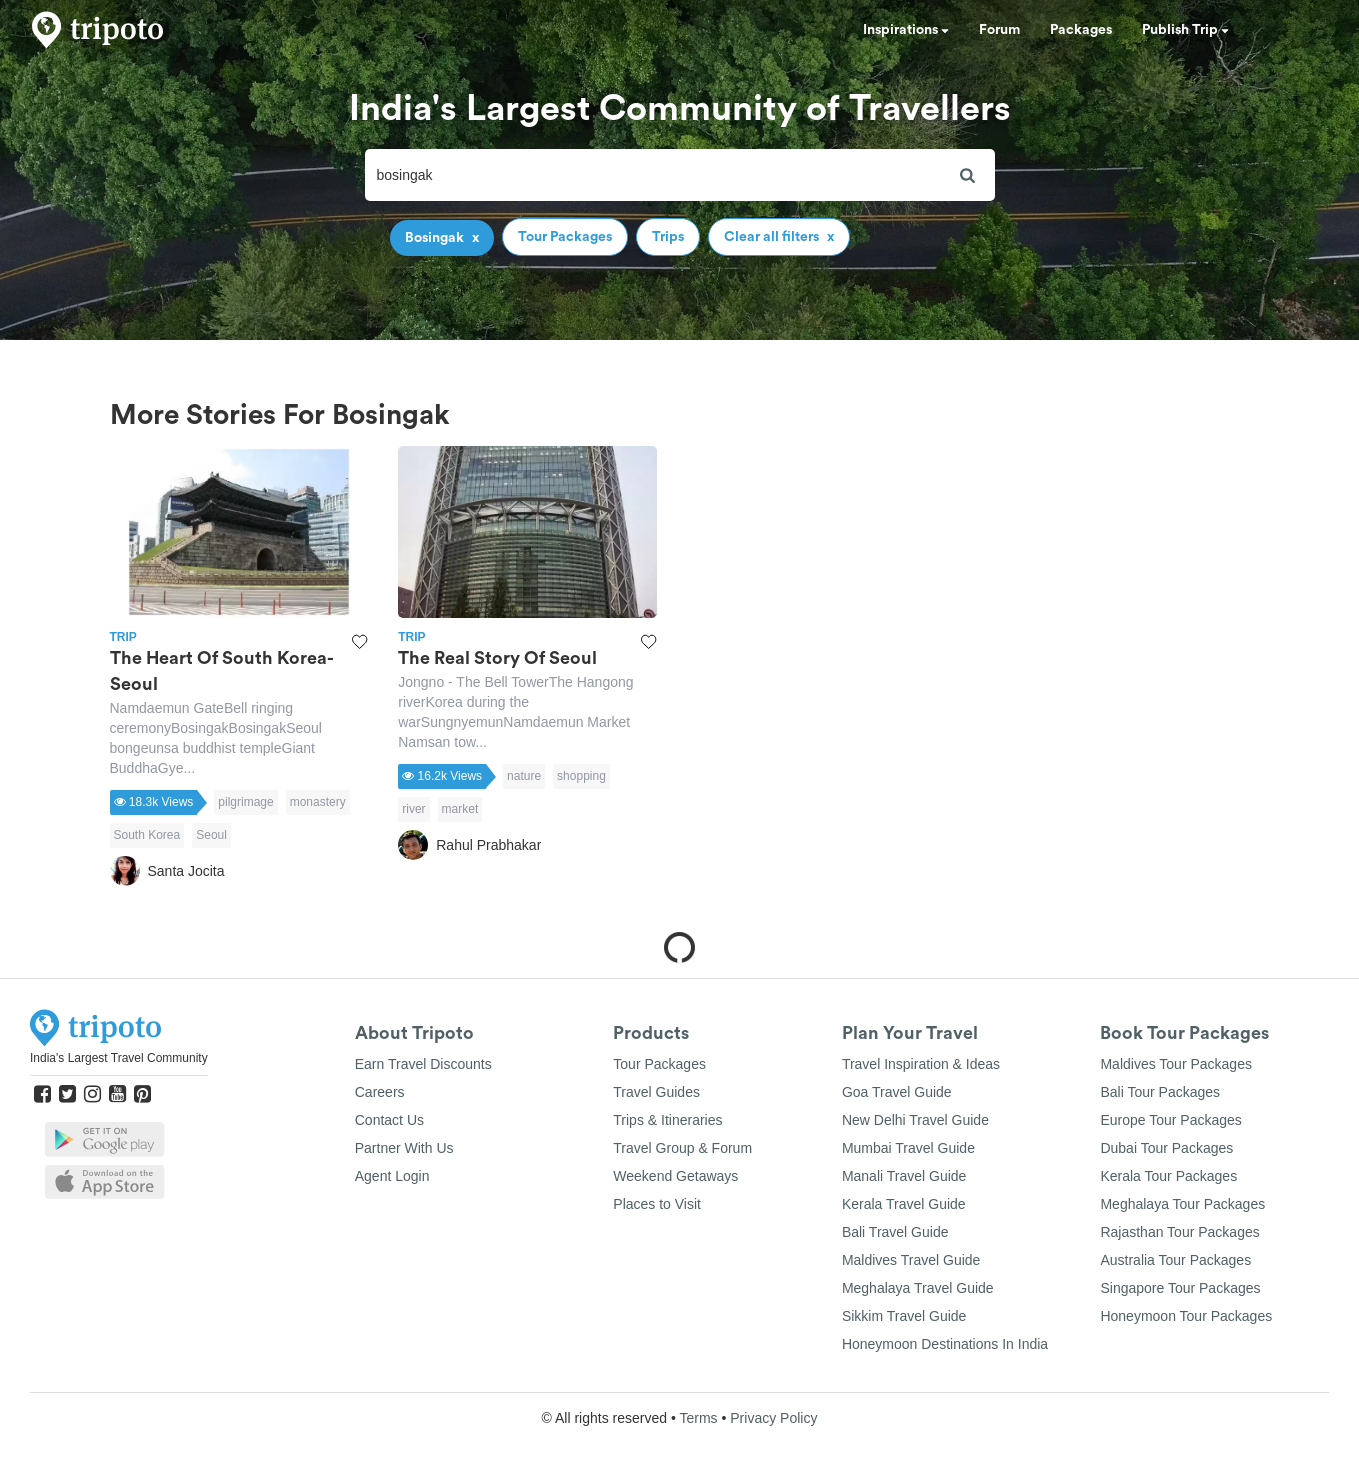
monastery (318, 802)
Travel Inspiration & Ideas (921, 1064)
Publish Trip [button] (1185, 30)
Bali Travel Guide (895, 1232)
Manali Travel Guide (904, 1176)
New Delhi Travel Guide (915, 1120)
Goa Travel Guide (897, 1092)
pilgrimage (245, 802)
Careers (380, 1092)
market (460, 809)
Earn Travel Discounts (423, 1064)
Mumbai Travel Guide (908, 1148)
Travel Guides (656, 1092)
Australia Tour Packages (1175, 1260)
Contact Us (389, 1120)
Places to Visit (657, 1204)
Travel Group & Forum (682, 1148)
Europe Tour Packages (1170, 1120)
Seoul (211, 835)
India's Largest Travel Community (119, 1058)
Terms (698, 1418)
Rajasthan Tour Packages (1179, 1232)
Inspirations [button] (906, 30)
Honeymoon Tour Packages (1186, 1316)
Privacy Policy (773, 1418)
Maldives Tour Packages (1175, 1064)
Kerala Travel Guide (904, 1204)
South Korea (147, 835)
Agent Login (392, 1176)
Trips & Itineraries (667, 1120)
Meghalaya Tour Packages (1182, 1204)
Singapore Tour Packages (1180, 1288)
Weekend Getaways (675, 1176)
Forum (999, 30)
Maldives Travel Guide (911, 1260)
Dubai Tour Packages (1166, 1148)
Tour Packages (659, 1064)
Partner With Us (404, 1148)
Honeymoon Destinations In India (945, 1344)
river (413, 809)
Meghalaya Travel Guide (918, 1288)
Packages (1081, 30)
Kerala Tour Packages (1168, 1176)
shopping (581, 776)
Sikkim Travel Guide (904, 1316)
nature (524, 776)
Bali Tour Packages (1160, 1092)
